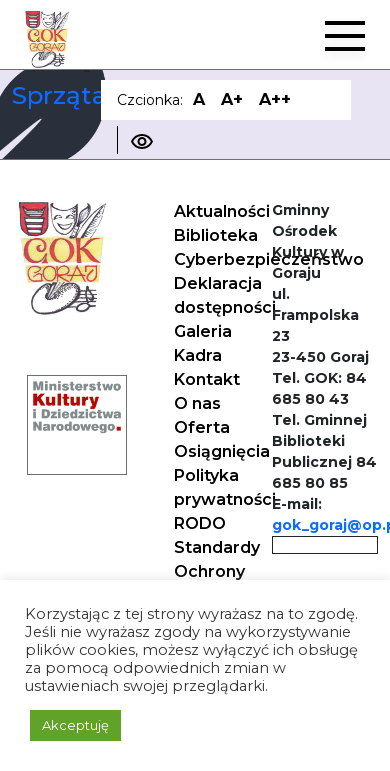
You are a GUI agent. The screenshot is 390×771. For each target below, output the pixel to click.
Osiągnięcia (222, 451)
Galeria (203, 331)
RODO (200, 523)
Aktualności (222, 211)
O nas (197, 403)
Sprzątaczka (88, 95)
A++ (275, 99)
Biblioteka (216, 235)
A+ (232, 99)
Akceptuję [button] (75, 725)
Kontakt (207, 379)
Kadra (198, 355)
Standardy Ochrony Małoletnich (222, 571)
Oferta (202, 427)
